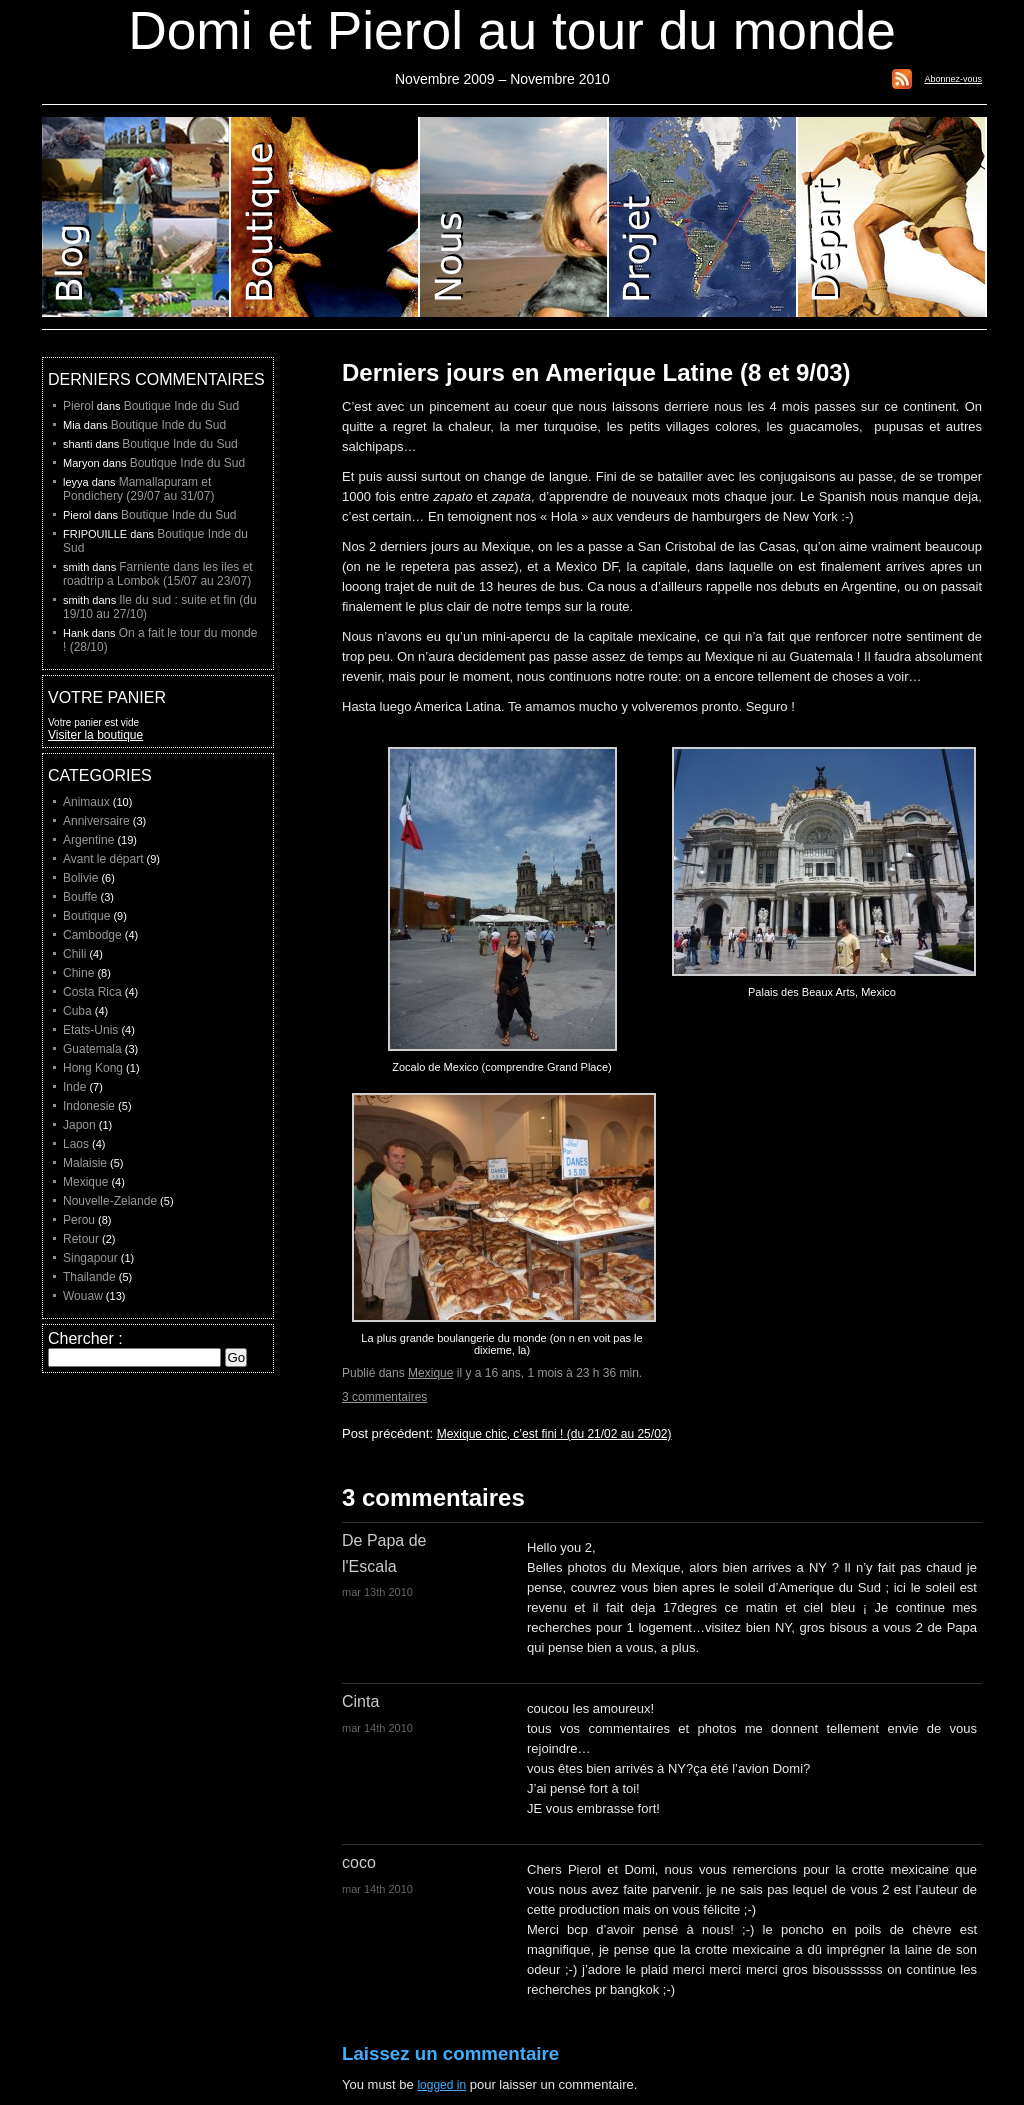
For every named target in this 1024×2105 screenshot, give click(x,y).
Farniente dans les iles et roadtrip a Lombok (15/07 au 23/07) (158, 574)
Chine (78, 973)
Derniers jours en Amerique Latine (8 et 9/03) (596, 372)
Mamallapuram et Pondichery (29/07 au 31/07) (138, 489)
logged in (441, 2085)
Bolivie (80, 878)
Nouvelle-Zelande (110, 1201)
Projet (703, 217)
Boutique (325, 217)
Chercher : (85, 1338)
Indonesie (89, 1106)
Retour (81, 1239)
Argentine (88, 840)
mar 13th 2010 (377, 1592)
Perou (79, 1220)
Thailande (89, 1277)
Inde (74, 1087)
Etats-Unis (90, 1030)
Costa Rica (92, 992)
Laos (76, 1144)
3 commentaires (384, 1397)
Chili (74, 954)
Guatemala (92, 1049)
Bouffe (80, 897)
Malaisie (85, 1163)
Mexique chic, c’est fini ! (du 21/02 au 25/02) (554, 1434)
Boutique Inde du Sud (181, 406)
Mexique (430, 1373)
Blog (136, 217)
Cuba (77, 1011)
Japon (79, 1125)
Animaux (86, 802)
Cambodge (92, 935)
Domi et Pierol (514, 217)
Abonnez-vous (953, 79)
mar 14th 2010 (377, 1728)
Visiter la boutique (95, 735)
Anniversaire (96, 821)
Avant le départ (103, 859)
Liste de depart (892, 217)
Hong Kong (93, 1068)
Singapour (90, 1258)
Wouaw (83, 1296)
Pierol (78, 406)
